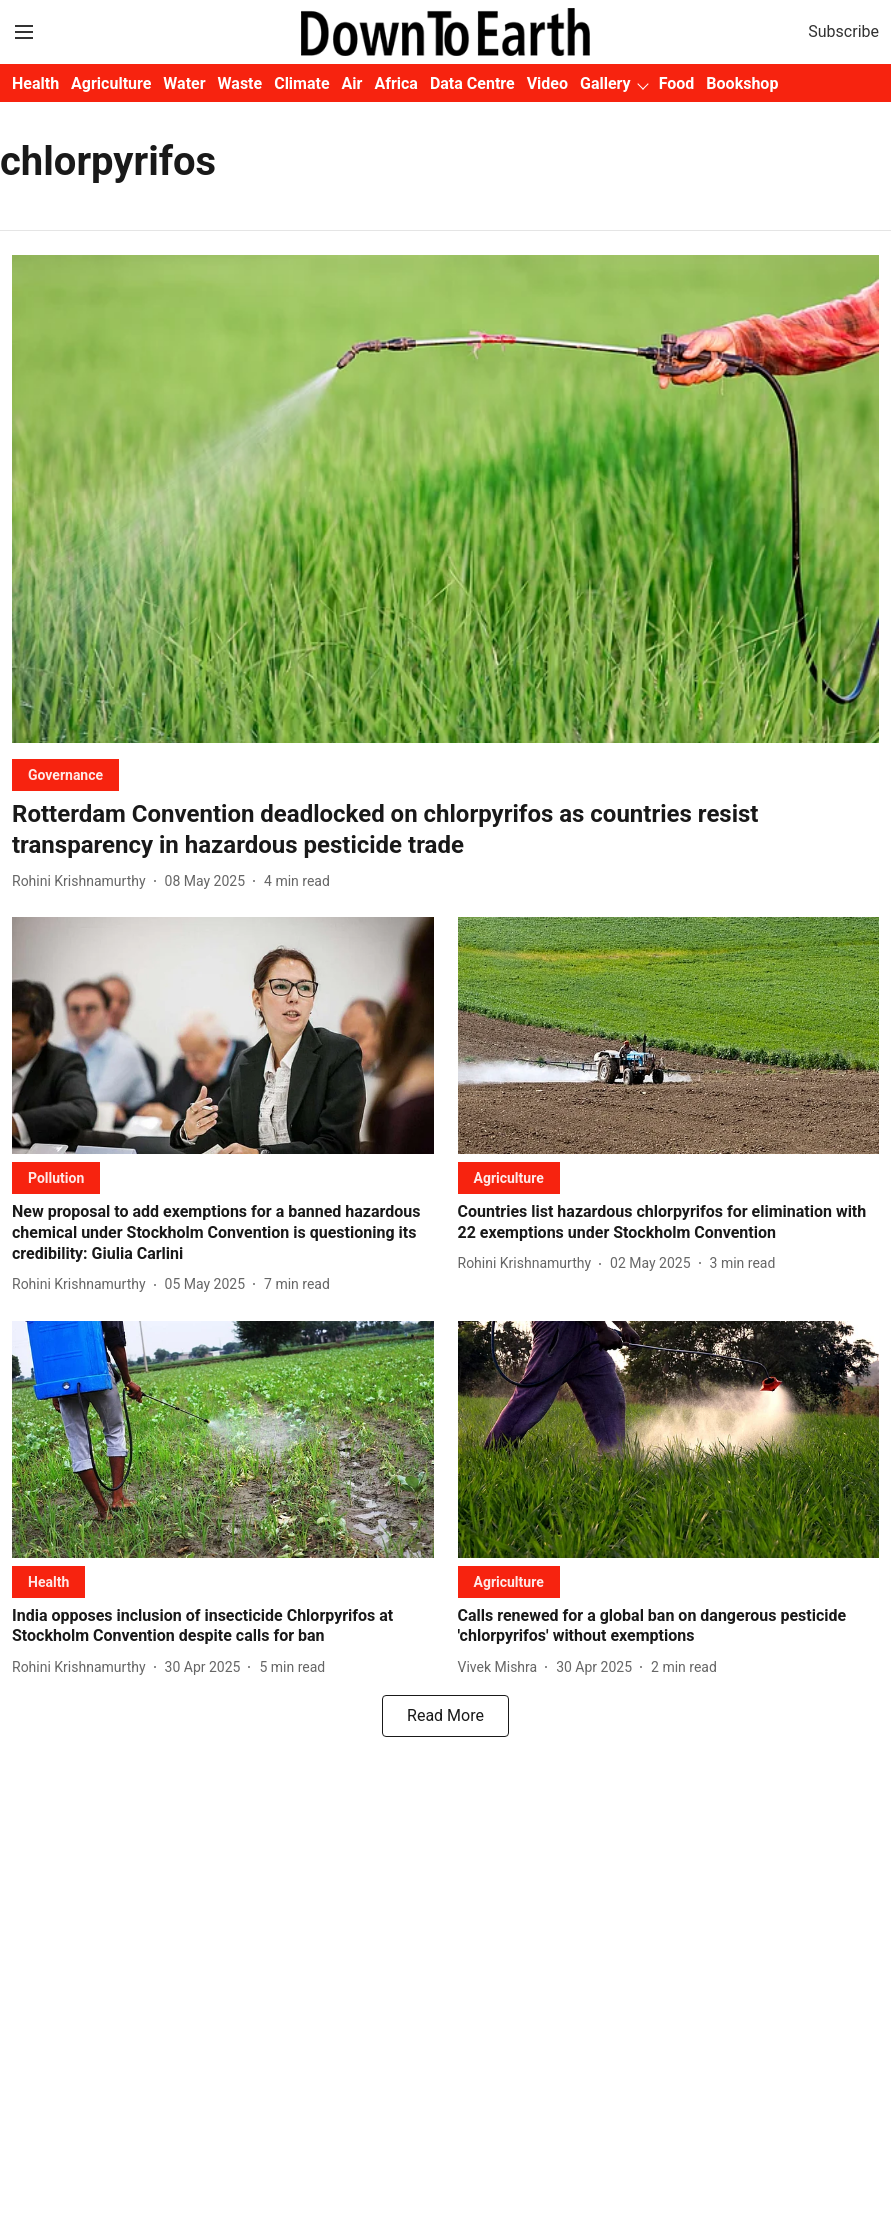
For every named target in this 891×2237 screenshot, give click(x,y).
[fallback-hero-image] (445, 499)
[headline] (445, 830)
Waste (240, 83)
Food (677, 83)
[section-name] (65, 774)
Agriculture (111, 83)
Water (184, 83)
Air (352, 83)
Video (547, 83)
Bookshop (742, 83)
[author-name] (83, 881)
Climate (301, 83)
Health (35, 83)
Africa (395, 83)
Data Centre (472, 83)
